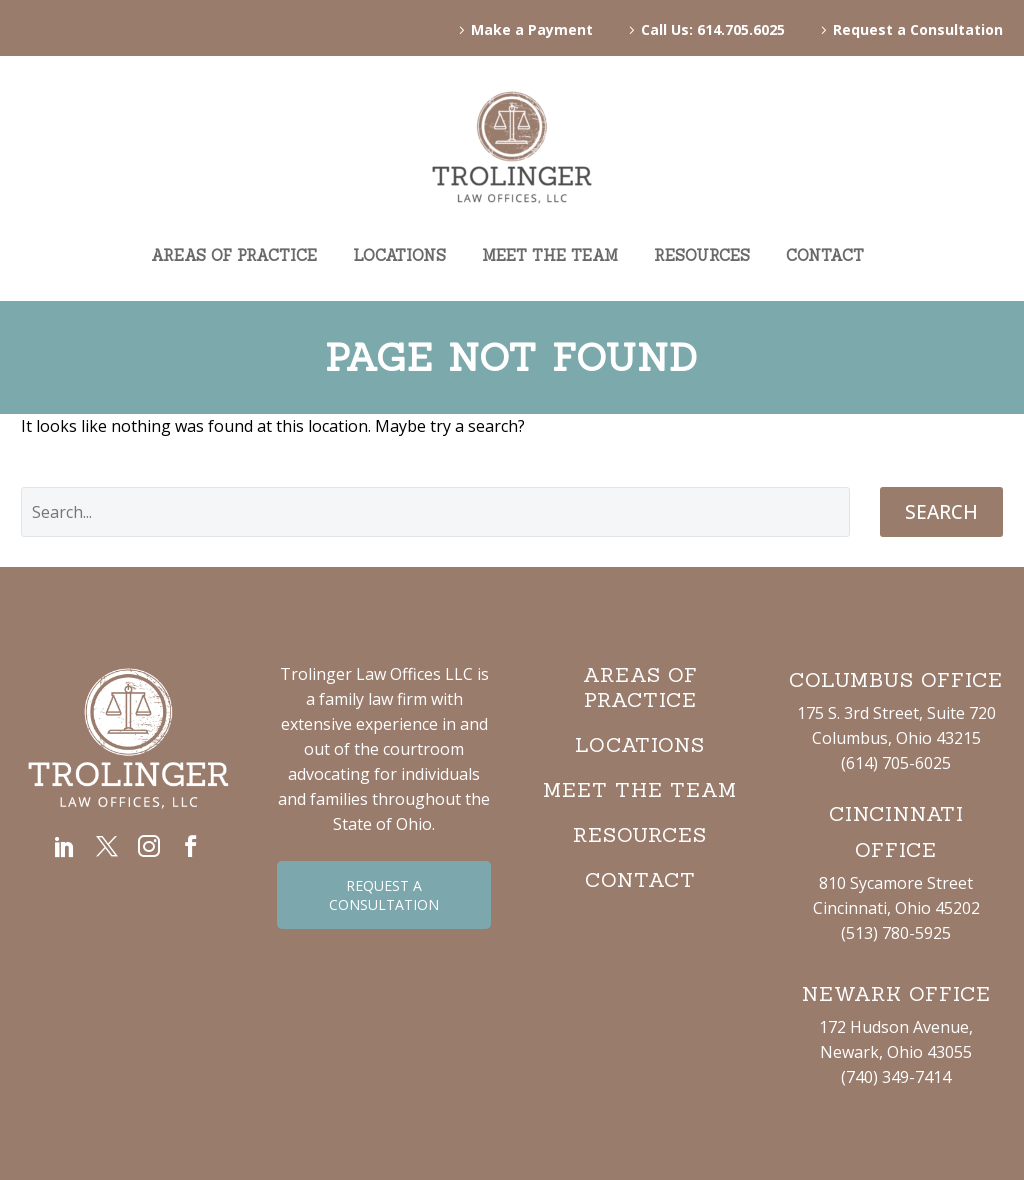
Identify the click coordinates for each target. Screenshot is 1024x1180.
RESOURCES (702, 255)
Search (941, 512)
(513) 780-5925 (896, 933)
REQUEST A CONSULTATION (384, 895)
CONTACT (825, 255)
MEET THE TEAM (550, 255)
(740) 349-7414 (896, 1077)
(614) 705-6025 (896, 763)
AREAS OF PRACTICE (234, 255)
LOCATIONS (399, 255)
